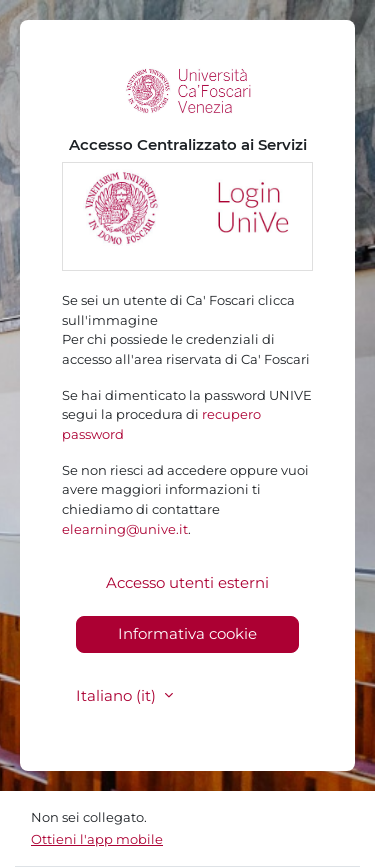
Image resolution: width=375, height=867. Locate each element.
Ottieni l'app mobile (97, 839)
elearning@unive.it (125, 529)
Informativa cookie (187, 633)
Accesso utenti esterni (187, 582)
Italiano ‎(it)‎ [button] (118, 695)
